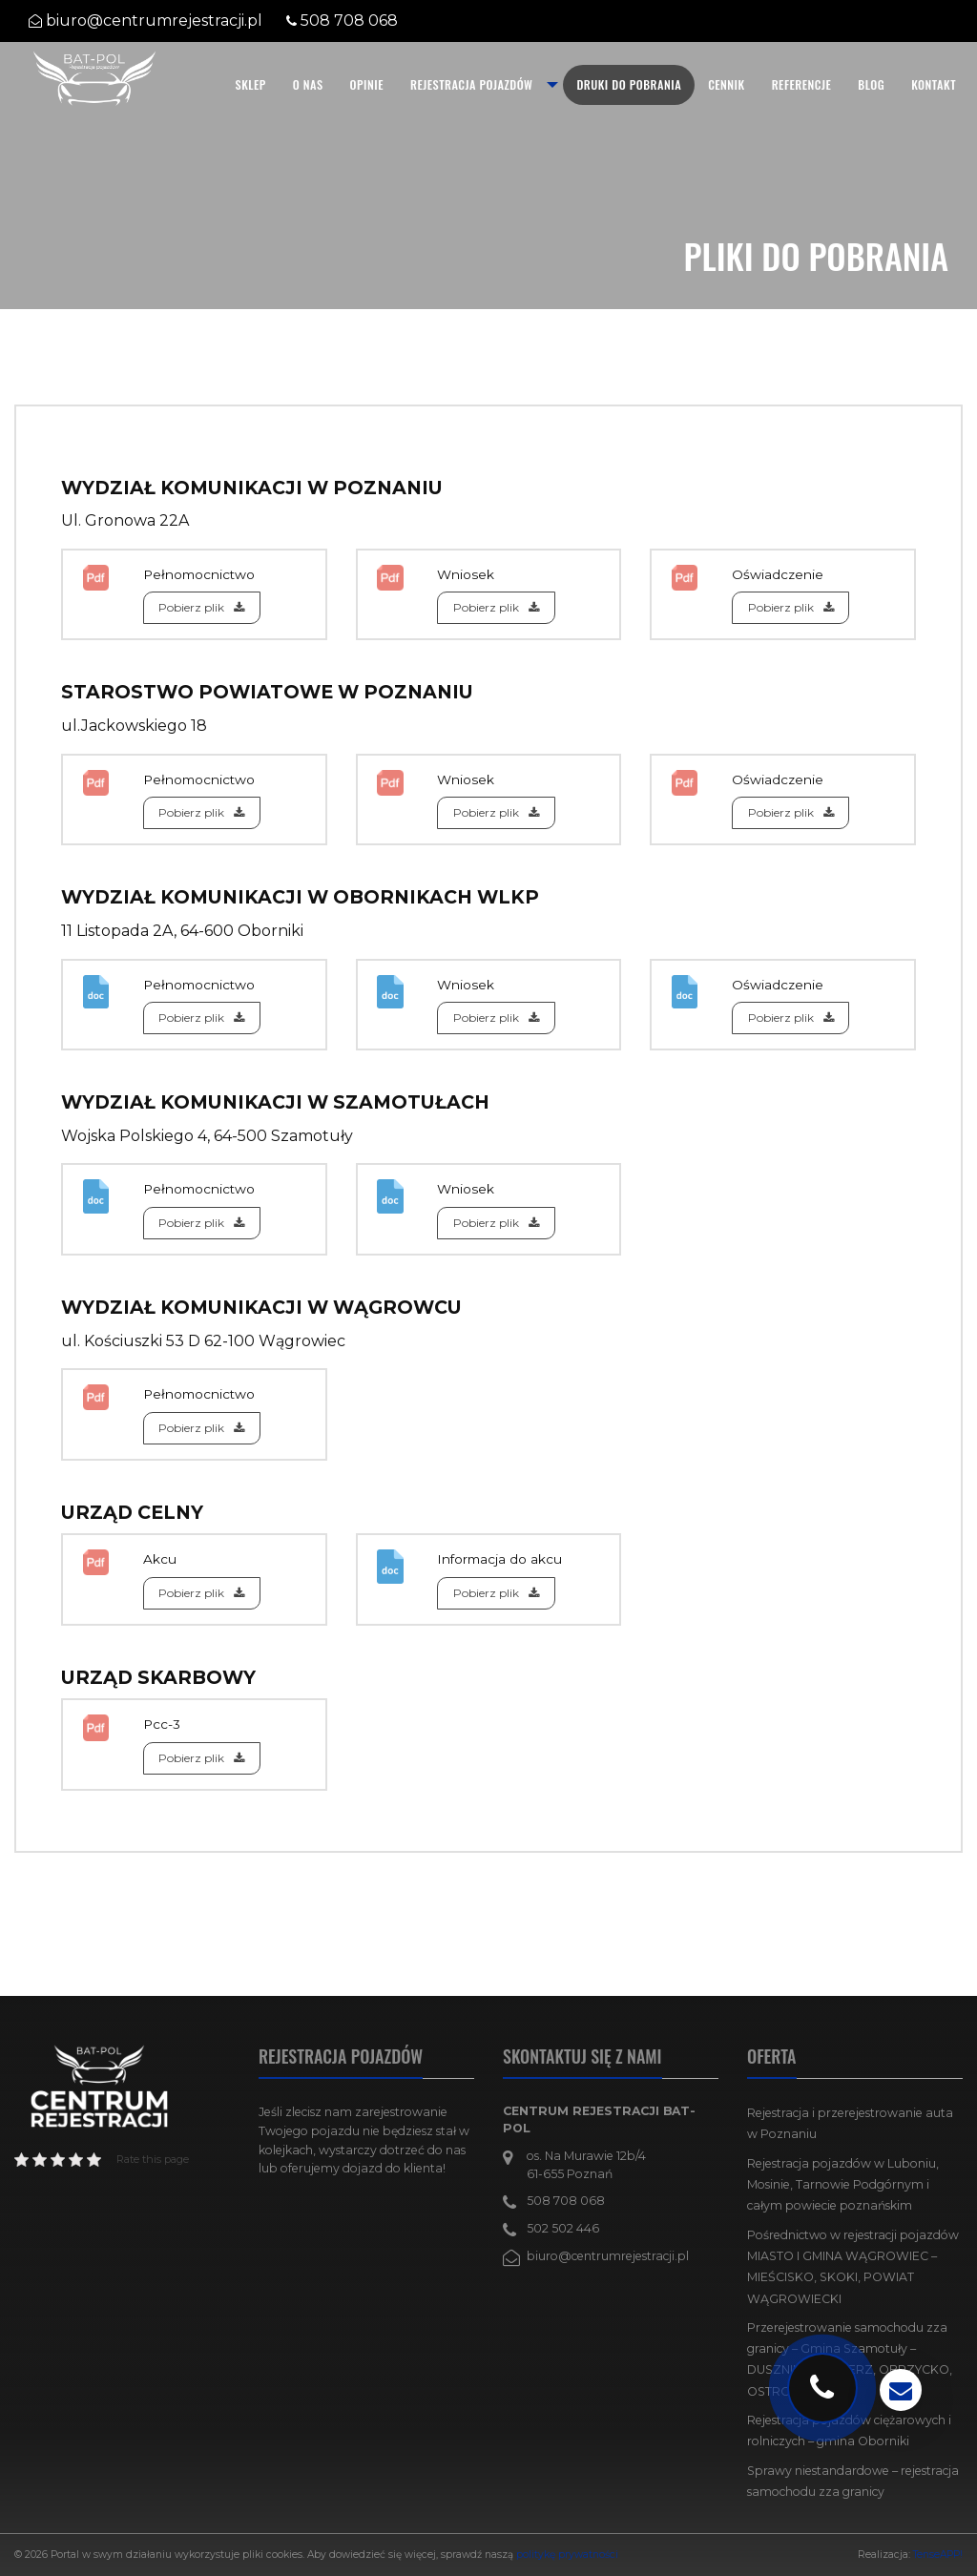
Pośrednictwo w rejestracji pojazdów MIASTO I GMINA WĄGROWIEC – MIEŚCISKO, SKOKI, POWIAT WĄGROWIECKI (853, 2267)
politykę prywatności (567, 2554)
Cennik (726, 84)
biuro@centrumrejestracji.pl (154, 20)
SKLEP (251, 84)
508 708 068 (349, 20)
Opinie (367, 84)
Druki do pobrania (628, 84)
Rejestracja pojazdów (471, 84)
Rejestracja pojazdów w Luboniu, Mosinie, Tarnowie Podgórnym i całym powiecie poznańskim (843, 2184)
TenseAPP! (938, 2554)
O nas (308, 84)
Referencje (802, 84)
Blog (871, 84)
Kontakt (933, 84)
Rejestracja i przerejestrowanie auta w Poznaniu (850, 2123)
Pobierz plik (201, 607)
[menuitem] (251, 85)
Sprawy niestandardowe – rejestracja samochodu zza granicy (853, 2481)
